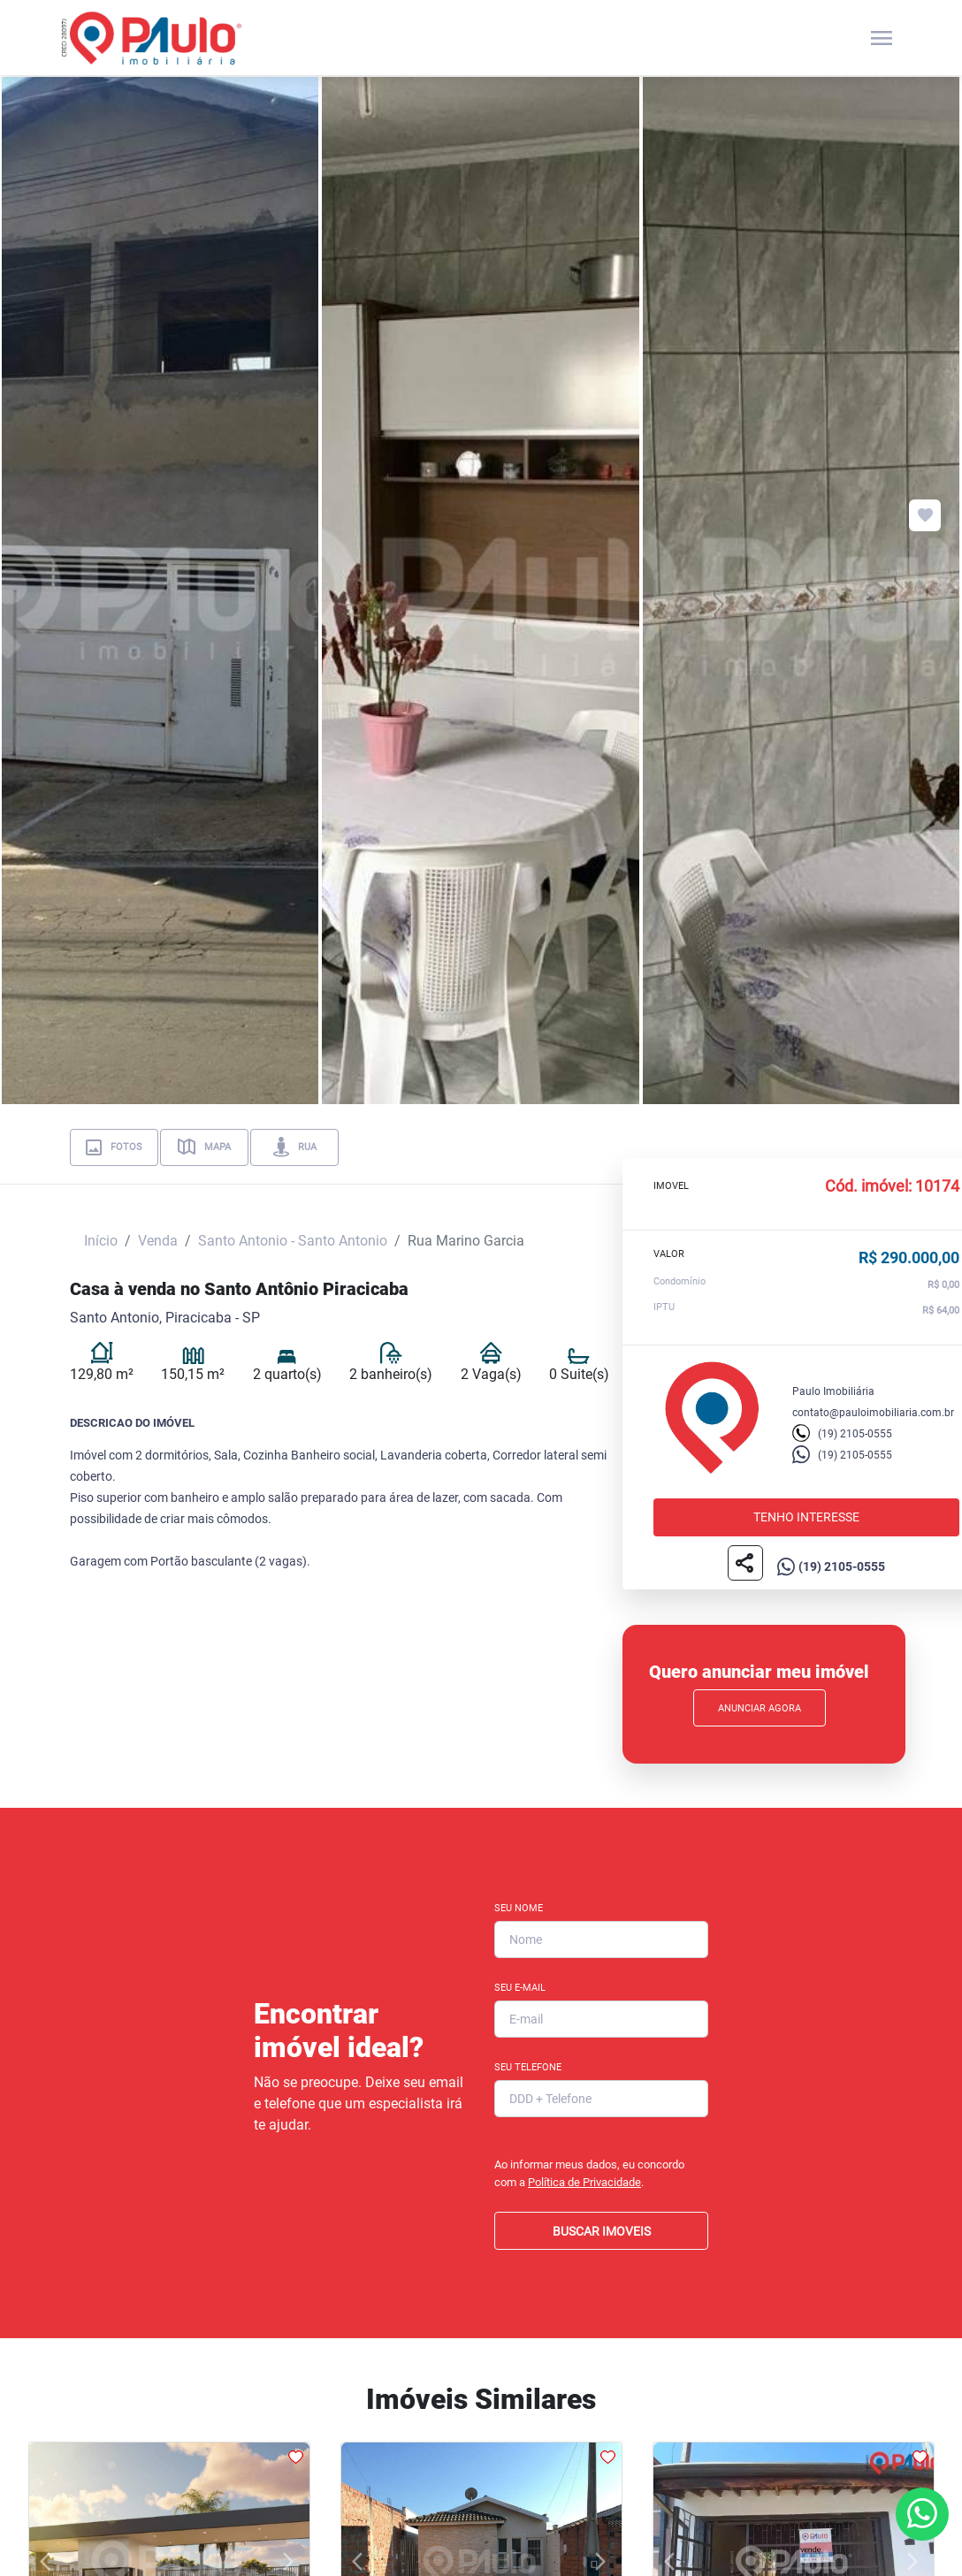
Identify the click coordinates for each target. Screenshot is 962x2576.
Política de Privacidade (584, 2182)
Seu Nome (518, 1908)
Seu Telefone (527, 2067)
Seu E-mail (520, 1987)
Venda (158, 1240)
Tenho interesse (806, 1517)
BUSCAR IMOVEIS (602, 2231)
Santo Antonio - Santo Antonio (292, 1240)
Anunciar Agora (759, 1708)
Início (101, 1240)
